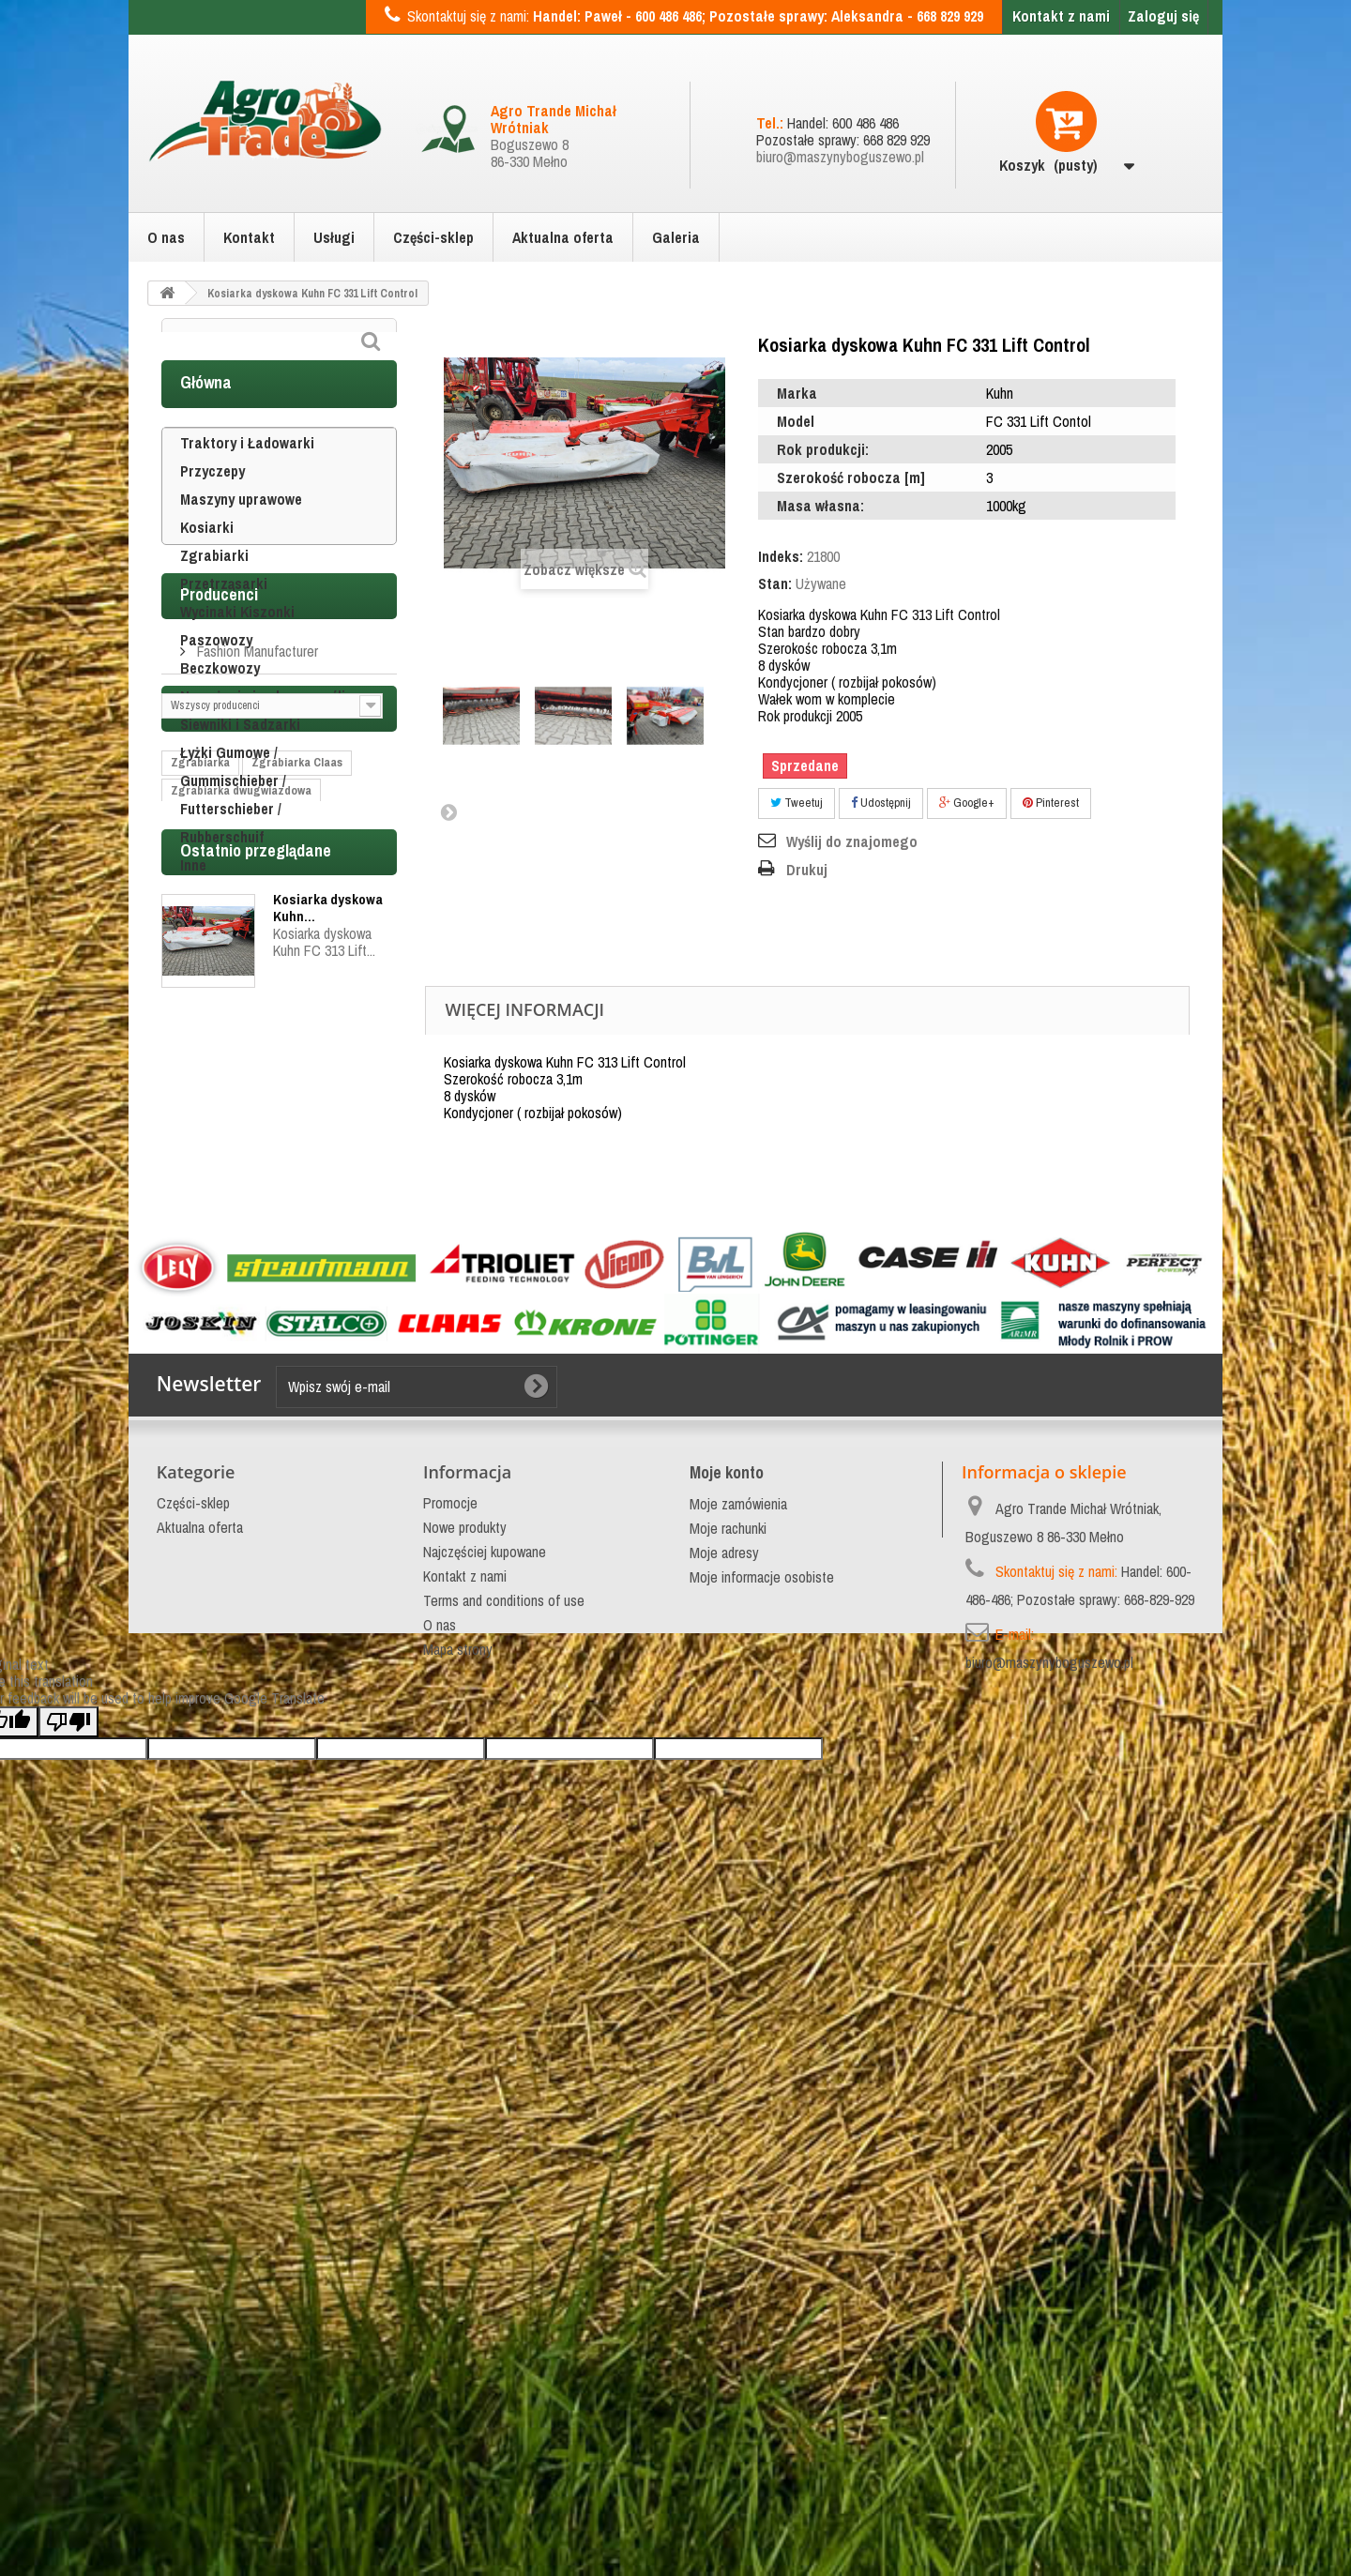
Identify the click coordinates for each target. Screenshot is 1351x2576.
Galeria (676, 237)
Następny (448, 811)
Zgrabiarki (214, 597)
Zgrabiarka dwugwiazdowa (241, 1229)
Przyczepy (212, 513)
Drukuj (806, 869)
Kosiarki (207, 569)
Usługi (334, 237)
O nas (166, 237)
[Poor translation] (68, 2301)
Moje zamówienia (738, 1931)
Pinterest (1051, 803)
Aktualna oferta (563, 237)
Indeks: (780, 556)
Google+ (966, 803)
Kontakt (249, 237)
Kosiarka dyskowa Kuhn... (328, 1493)
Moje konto (727, 1900)
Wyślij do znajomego (852, 841)
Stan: (775, 583)
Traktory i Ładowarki (247, 485)
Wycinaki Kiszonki (237, 654)
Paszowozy (216, 682)
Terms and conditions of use (503, 2028)
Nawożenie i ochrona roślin (266, 738)
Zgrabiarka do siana (224, 1314)
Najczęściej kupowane (484, 1979)
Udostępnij (881, 803)
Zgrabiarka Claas (296, 1201)
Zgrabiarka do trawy (224, 1342)
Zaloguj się (1163, 16)
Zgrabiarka (200, 1201)
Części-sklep (433, 237)
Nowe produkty (465, 1955)
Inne (193, 907)
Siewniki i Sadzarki (240, 766)
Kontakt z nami (1061, 16)
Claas (313, 1342)
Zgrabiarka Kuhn (215, 1257)
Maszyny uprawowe (241, 541)
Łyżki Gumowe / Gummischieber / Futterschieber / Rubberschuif (233, 836)
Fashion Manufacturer (255, 1029)
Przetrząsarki (223, 625)
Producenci (219, 980)
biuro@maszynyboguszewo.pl (840, 156)
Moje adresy (724, 1980)
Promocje (450, 1930)
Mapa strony (458, 2077)
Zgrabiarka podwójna (226, 1286)
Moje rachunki (728, 1956)
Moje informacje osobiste (762, 2004)
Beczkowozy (220, 710)
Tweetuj (796, 803)
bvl (239, 1370)
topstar (190, 1370)
